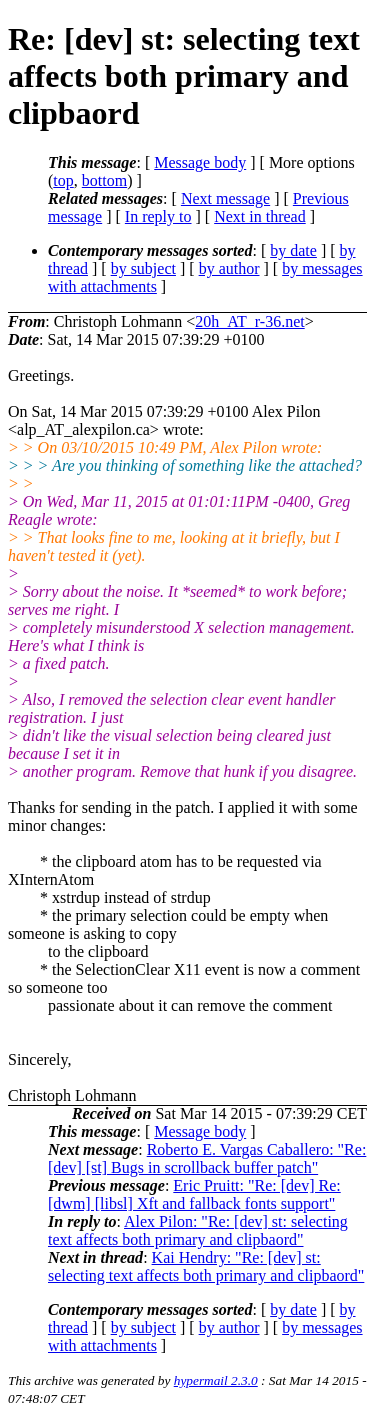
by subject (143, 268)
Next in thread (260, 216)
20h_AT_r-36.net (249, 321)
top (63, 180)
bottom (104, 180)
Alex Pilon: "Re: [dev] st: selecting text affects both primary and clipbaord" (198, 1230)
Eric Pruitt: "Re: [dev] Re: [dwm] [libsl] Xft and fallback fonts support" (194, 1194)
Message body (200, 162)
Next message (225, 198)
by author (229, 268)
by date (293, 250)
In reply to (158, 216)
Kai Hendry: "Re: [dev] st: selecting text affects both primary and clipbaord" (206, 1266)
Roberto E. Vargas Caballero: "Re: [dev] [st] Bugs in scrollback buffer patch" (207, 1158)
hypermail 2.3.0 (216, 1380)
